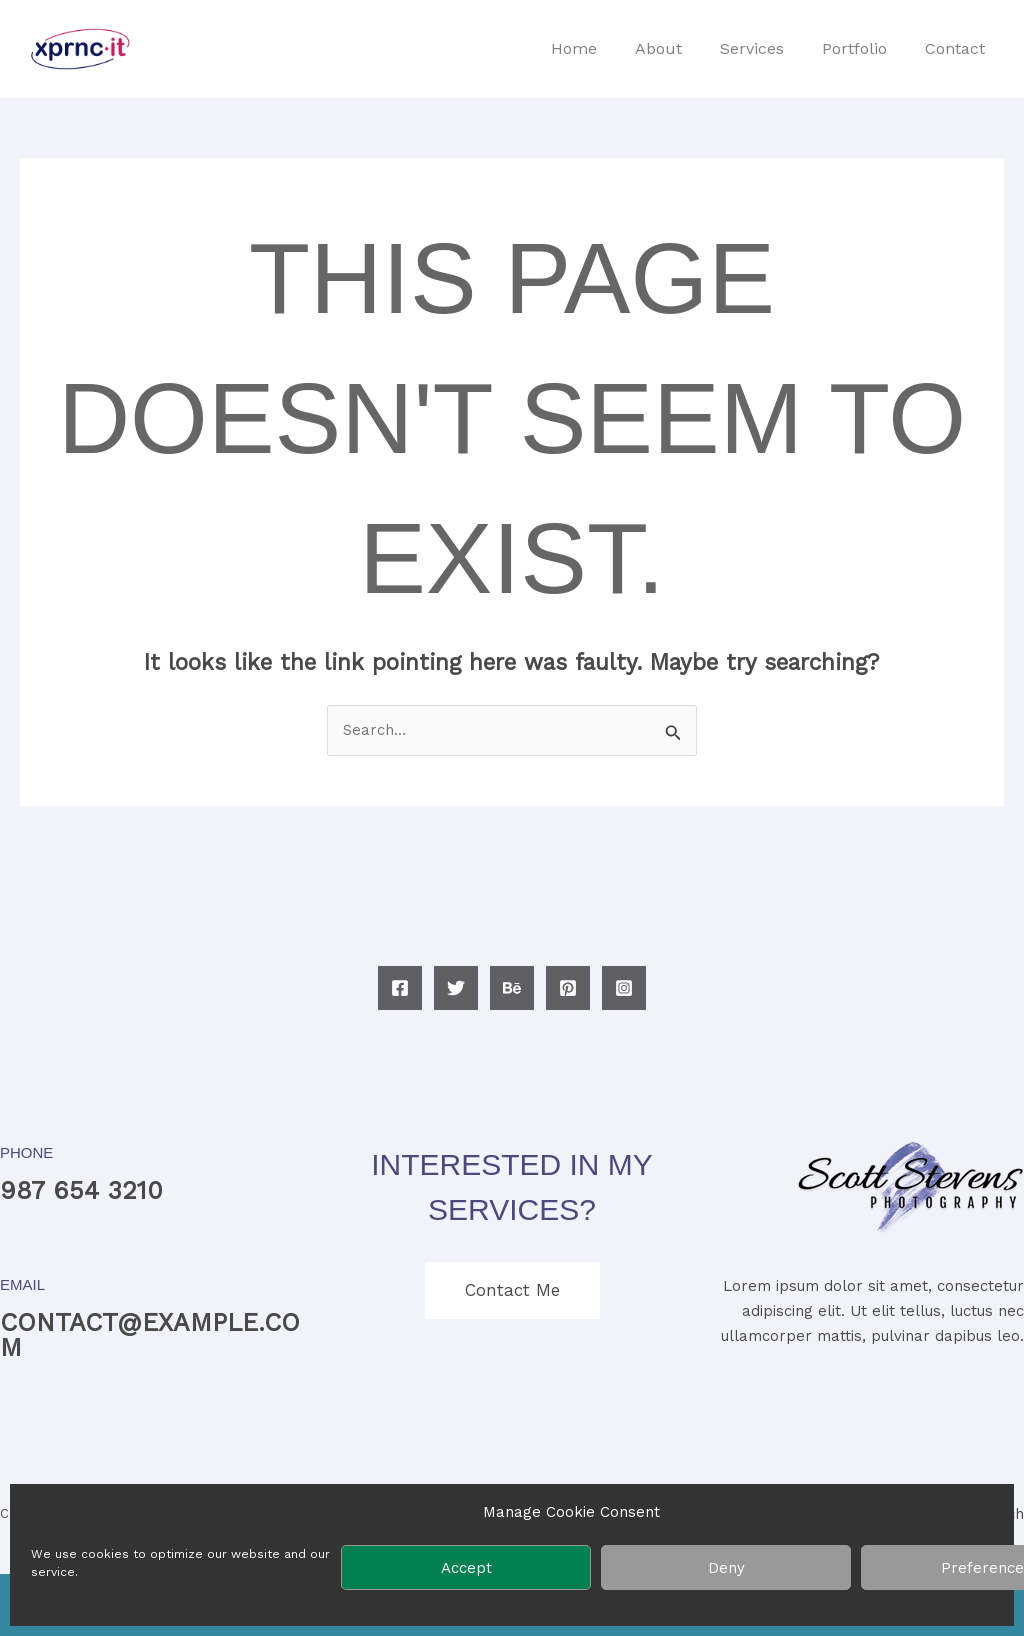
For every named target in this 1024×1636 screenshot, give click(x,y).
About (679, 48)
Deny (726, 1568)
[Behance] (512, 988)
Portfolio (863, 48)
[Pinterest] (568, 988)
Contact (958, 48)
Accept (466, 1568)
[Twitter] (456, 988)
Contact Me (512, 1290)
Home (601, 48)
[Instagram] (624, 988)
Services (767, 48)
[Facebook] (400, 988)
